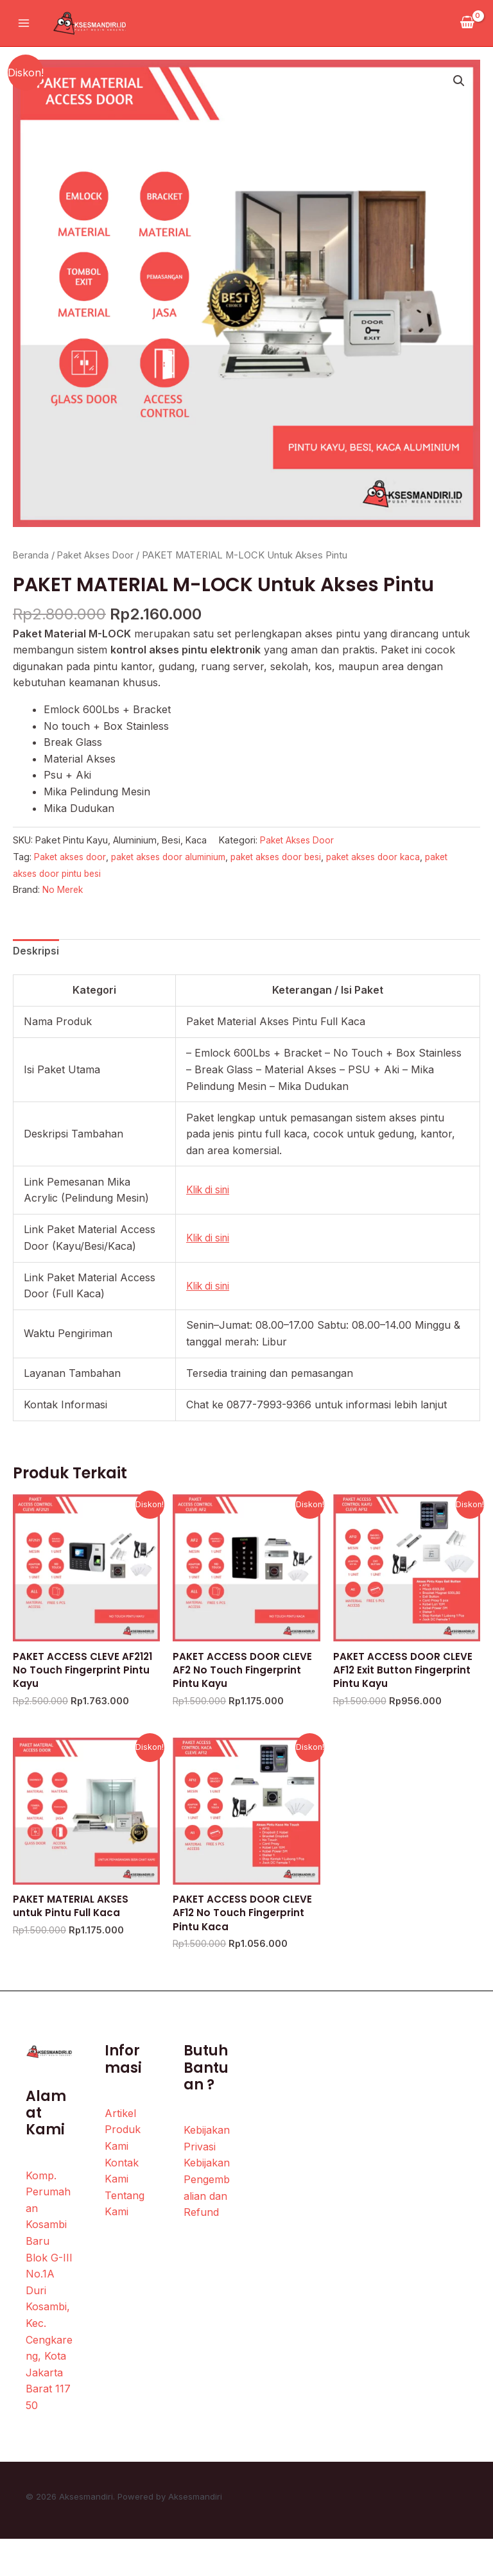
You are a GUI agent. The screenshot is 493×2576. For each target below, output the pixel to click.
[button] (458, 81)
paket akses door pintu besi (74, 873)
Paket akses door (72, 856)
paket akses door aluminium (177, 856)
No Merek (63, 889)
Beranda (31, 555)
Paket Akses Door (98, 555)
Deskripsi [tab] (36, 952)
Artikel (120, 2120)
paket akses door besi (293, 856)
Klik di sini (209, 1191)
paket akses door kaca (397, 856)
